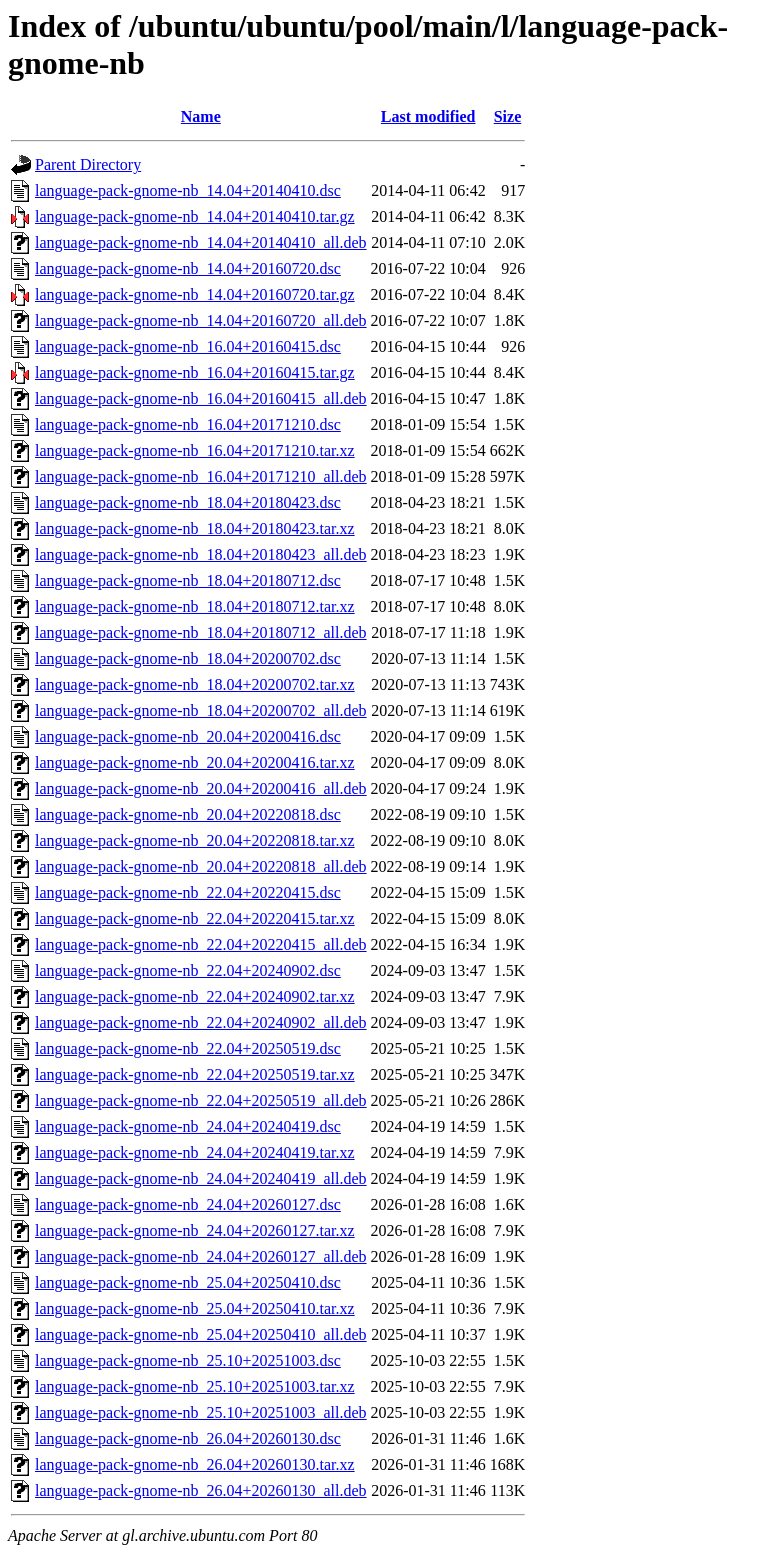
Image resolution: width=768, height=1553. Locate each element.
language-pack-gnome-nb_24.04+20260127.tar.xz (195, 1230)
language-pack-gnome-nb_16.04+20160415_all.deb (201, 398)
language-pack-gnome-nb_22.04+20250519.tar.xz (195, 1074)
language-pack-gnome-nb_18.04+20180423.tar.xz (195, 528)
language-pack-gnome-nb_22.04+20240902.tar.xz (195, 996)
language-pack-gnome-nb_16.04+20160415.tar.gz (195, 372)
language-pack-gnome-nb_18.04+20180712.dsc (188, 580)
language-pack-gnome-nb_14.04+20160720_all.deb (201, 320)
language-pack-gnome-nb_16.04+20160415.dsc (188, 346)
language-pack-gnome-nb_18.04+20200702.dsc (188, 658)
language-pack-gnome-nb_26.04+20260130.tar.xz (195, 1464)
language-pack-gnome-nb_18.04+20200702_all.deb (201, 710)
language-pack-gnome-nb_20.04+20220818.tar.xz (195, 840)
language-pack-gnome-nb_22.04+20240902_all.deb (201, 1022)
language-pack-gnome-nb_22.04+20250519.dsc (188, 1048)
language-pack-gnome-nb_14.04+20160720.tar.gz (195, 294)
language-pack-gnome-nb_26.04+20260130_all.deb (201, 1490)
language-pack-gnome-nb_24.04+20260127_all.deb (201, 1256)
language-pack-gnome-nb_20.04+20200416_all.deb (201, 788)
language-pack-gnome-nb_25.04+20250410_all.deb (201, 1334)
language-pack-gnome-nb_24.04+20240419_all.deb (201, 1178)
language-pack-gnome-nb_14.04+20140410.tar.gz (195, 216)
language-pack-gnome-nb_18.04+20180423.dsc (188, 502)
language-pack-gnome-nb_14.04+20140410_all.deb (201, 242)
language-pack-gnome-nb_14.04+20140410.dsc (188, 190)
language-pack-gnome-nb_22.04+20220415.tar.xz (195, 918)
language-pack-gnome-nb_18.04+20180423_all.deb (201, 554)
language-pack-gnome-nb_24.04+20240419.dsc (188, 1126)
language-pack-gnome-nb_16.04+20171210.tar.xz (195, 450)
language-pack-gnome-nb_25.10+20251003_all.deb (201, 1412)
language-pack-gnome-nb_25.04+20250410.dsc (188, 1282)
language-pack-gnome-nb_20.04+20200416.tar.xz (195, 762)
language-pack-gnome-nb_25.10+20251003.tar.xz (195, 1386)
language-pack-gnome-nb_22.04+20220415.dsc (188, 892)
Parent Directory (88, 164)
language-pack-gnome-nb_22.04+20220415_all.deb (201, 944)
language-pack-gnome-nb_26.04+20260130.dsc (188, 1438)
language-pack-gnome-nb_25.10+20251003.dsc (188, 1360)
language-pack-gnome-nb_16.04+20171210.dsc (188, 424)
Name (201, 116)
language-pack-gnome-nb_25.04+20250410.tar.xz (195, 1308)
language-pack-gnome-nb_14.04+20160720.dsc (188, 268)
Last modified (428, 116)
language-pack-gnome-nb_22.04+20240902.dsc (188, 970)
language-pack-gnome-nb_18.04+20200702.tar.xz (195, 684)
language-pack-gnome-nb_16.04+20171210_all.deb (201, 476)
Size (508, 116)
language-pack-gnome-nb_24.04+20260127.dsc (188, 1204)
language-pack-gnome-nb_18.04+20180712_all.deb (201, 632)
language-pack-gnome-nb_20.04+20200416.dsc (188, 736)
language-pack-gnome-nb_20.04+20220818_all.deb (201, 866)
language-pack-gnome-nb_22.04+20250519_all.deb (201, 1100)
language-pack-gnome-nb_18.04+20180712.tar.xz (195, 606)
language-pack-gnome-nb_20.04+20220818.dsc (188, 814)
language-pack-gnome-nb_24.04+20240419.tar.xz (195, 1152)
